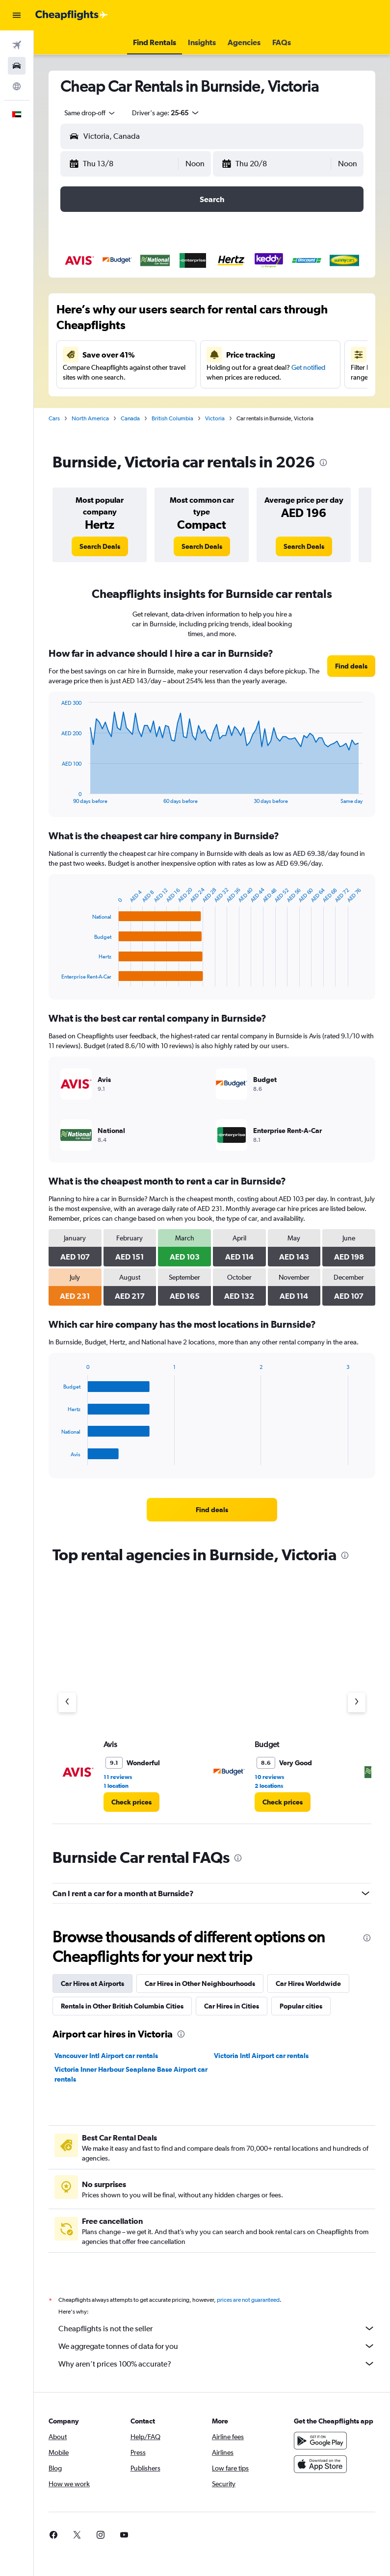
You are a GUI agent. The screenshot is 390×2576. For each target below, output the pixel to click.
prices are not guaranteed (248, 2299)
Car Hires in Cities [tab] (231, 2006)
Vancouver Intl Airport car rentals (106, 2056)
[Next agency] (356, 1702)
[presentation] (323, 462)
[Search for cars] (16, 66)
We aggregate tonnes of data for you (216, 2346)
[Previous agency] (67, 1702)
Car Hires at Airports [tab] (92, 1983)
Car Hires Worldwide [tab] (308, 1983)
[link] (100, 546)
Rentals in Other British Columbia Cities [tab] (122, 2006)
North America (90, 418)
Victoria (215, 418)
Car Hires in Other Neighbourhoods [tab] (200, 1983)
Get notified (308, 367)
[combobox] (90, 113)
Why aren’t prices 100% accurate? (216, 2364)
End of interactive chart (56, 796)
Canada (130, 418)
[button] (16, 15)
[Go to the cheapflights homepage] (71, 15)
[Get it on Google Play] (320, 2440)
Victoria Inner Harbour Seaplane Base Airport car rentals (131, 2074)
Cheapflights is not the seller (216, 2328)
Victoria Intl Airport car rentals (261, 2056)
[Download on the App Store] (320, 2464)
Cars (54, 418)
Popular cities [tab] (301, 2006)
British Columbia (172, 418)
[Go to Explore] (16, 86)
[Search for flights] (16, 45)
